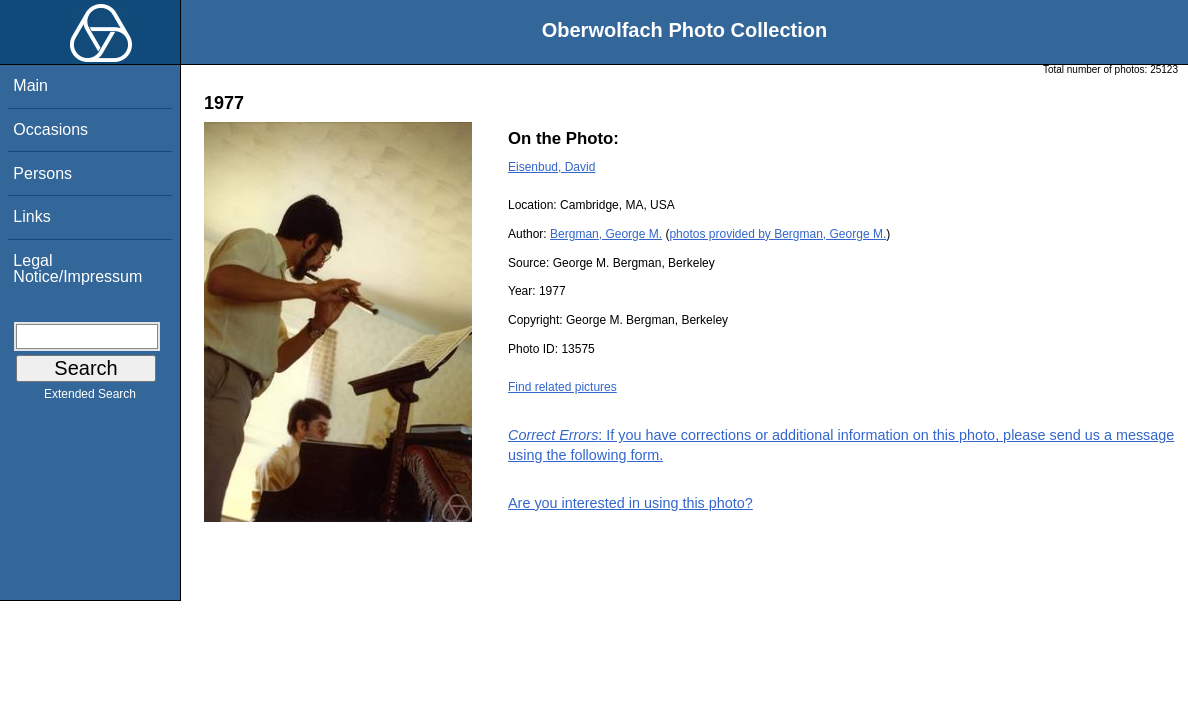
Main (30, 85)
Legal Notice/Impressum (77, 268)
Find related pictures (562, 387)
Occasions (50, 129)
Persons (42, 173)
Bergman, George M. (606, 234)
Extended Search (90, 398)
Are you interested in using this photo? (630, 503)
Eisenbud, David (551, 167)
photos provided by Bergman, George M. (777, 234)
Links (31, 216)
